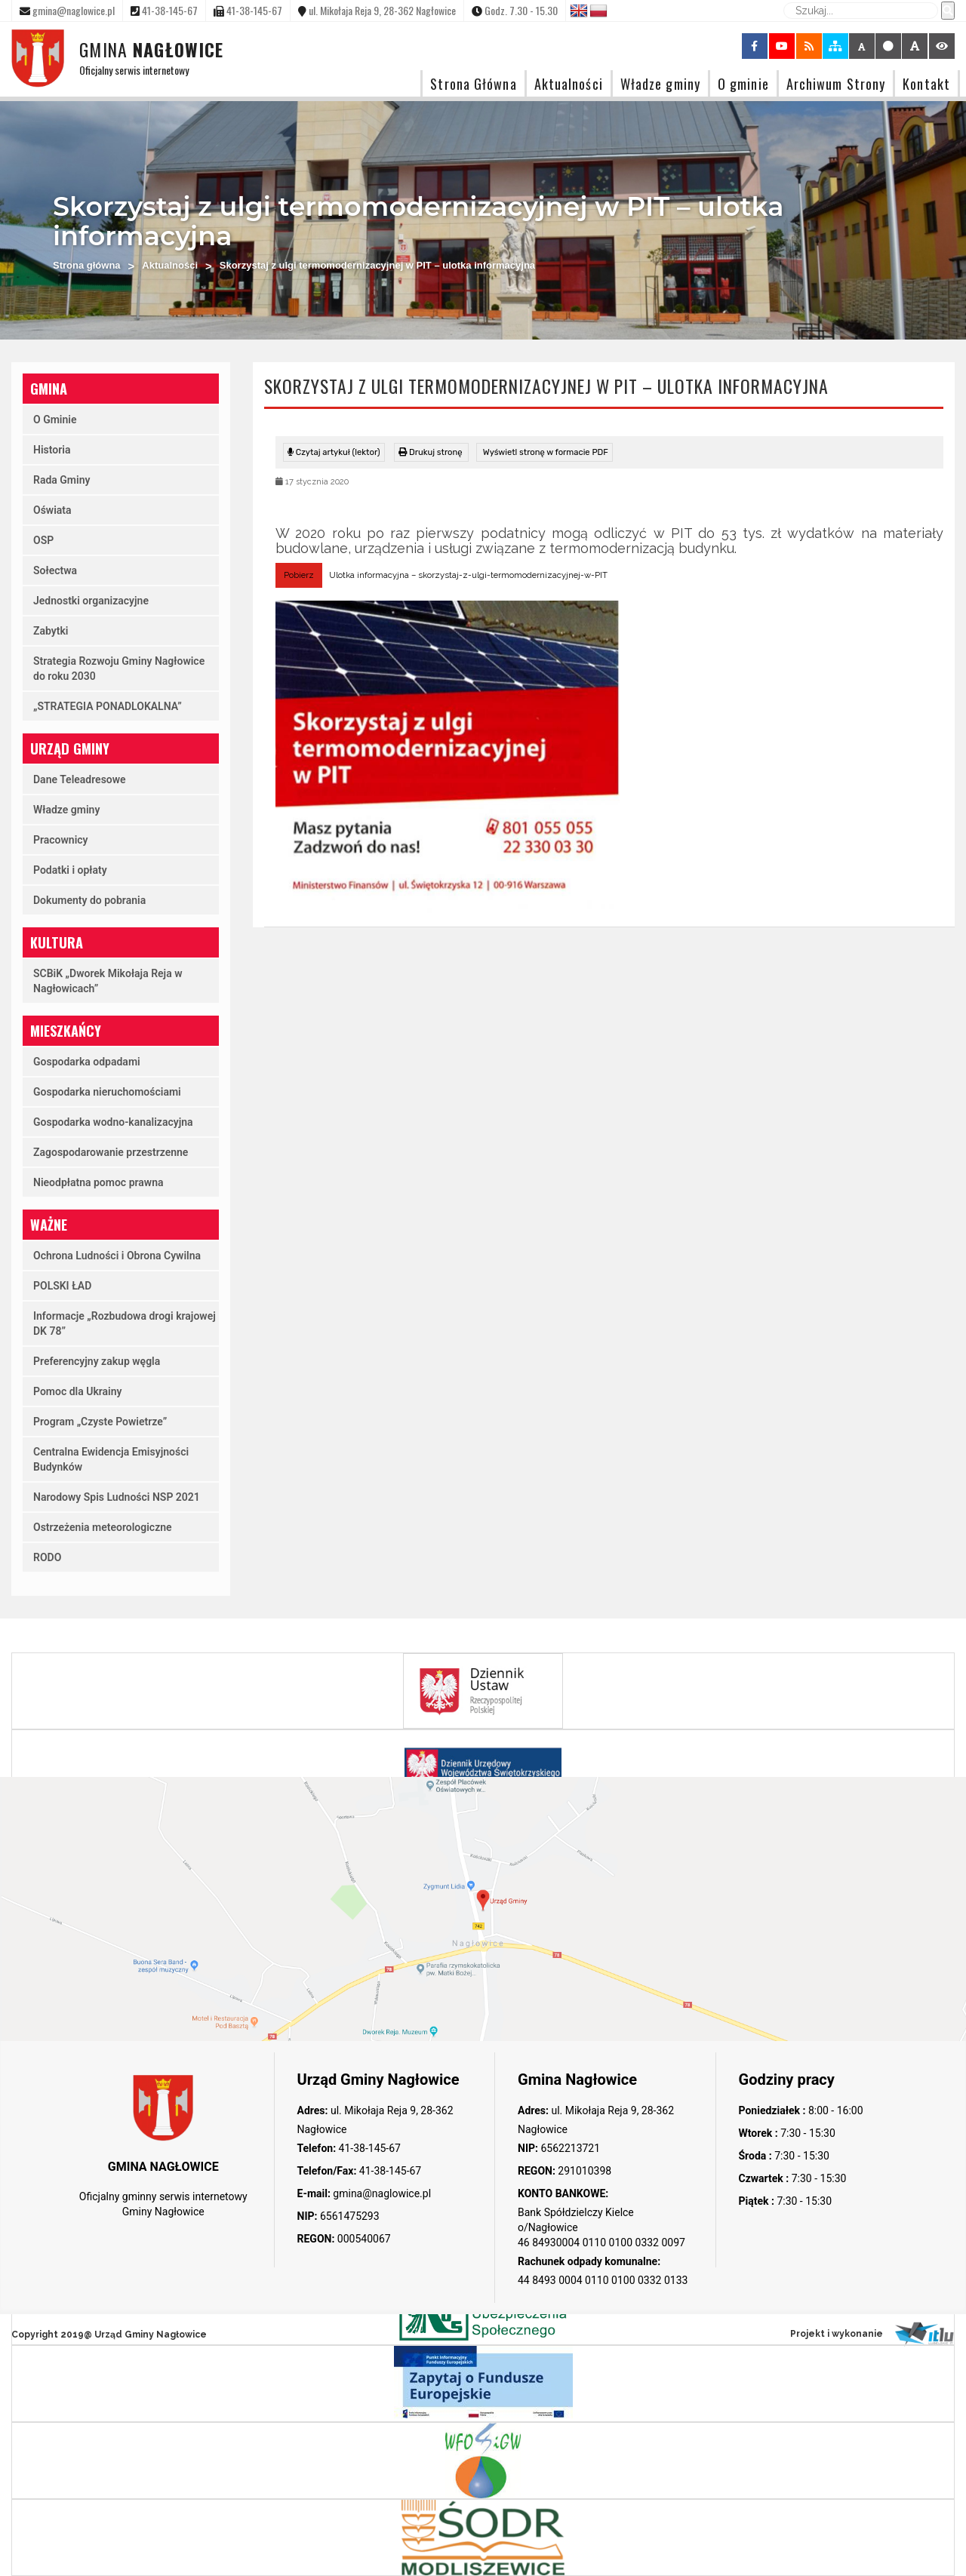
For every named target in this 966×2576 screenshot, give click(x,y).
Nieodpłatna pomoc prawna (98, 1182)
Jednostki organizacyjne (91, 601)
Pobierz (299, 575)
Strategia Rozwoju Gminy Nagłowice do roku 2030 (119, 668)
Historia (51, 450)
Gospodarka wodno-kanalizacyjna (113, 1122)
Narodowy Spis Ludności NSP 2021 (116, 1497)
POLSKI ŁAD (62, 1286)
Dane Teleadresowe (79, 779)
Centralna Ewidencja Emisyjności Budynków (111, 1459)
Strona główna (87, 265)
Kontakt (926, 83)
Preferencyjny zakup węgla (96, 1361)
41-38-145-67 (368, 2148)
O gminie (743, 83)
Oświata (52, 510)
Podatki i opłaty (70, 870)
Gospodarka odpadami (86, 1062)
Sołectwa (55, 570)
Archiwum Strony (836, 83)
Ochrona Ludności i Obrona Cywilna (117, 1256)
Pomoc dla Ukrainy (77, 1391)
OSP (43, 540)
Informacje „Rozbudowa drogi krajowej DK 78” (124, 1323)
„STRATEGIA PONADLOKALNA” (107, 706)
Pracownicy (60, 840)
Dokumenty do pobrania (89, 900)
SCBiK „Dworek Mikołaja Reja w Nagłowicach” (108, 980)
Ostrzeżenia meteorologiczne (102, 1527)
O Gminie (54, 419)
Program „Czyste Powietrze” (100, 1422)
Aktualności (568, 83)
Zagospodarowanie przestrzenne (110, 1152)
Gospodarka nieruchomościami (107, 1092)
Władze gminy (660, 83)
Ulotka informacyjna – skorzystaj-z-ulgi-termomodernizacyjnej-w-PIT (468, 575)
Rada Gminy (61, 480)
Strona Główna (473, 83)
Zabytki (50, 631)
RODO (47, 1557)
